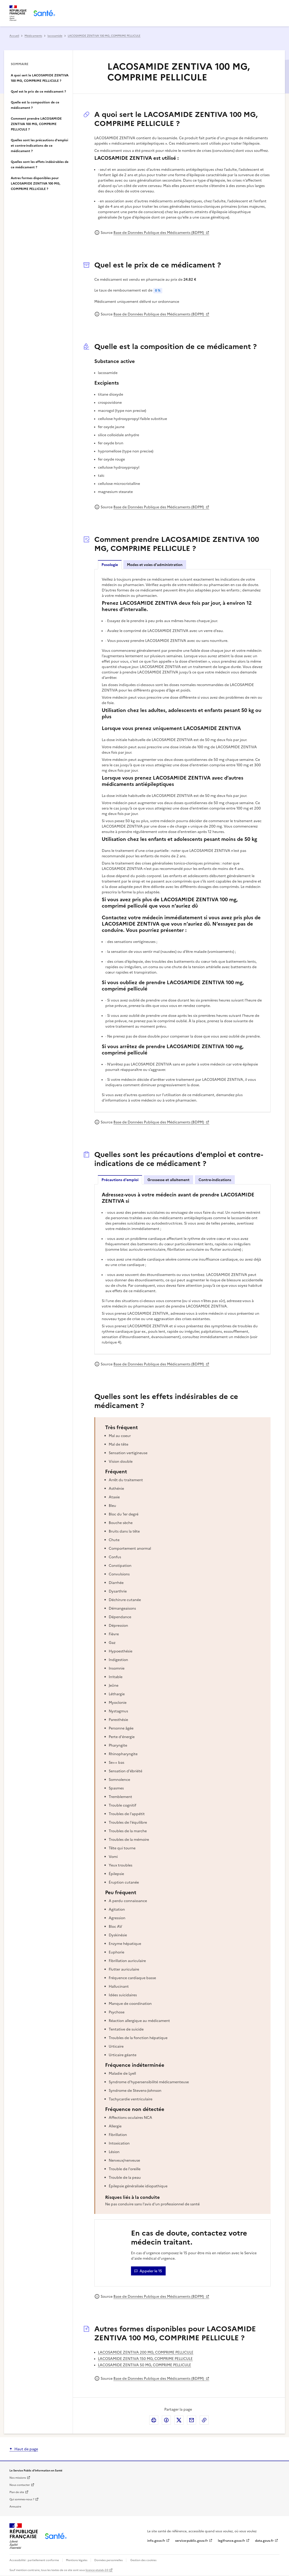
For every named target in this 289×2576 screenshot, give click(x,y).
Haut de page (26, 2449)
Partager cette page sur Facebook (166, 2420)
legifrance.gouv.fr (231, 2540)
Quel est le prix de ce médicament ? (38, 91)
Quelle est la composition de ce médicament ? (35, 105)
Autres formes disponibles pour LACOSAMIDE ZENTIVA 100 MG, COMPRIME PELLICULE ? (35, 183)
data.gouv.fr (264, 2540)
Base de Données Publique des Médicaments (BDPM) (159, 232)
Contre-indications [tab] (215, 1179)
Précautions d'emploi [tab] (120, 1179)
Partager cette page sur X (178, 2420)
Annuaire (15, 2507)
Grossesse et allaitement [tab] (168, 1179)
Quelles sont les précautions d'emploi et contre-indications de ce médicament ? (39, 145)
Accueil (14, 36)
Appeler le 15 (151, 2271)
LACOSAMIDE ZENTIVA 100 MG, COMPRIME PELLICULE (104, 36)
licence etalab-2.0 (97, 2570)
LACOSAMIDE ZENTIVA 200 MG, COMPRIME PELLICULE (145, 2352)
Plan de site (16, 2492)
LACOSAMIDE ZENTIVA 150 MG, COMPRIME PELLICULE (145, 2358)
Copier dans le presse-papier (204, 2420)
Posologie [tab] (110, 564)
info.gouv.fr (156, 2540)
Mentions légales (76, 2560)
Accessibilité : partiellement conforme (34, 2560)
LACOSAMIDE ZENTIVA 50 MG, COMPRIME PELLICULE (144, 2365)
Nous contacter (19, 2485)
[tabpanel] (182, 840)
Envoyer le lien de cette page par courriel (191, 2420)
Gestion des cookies (143, 2560)
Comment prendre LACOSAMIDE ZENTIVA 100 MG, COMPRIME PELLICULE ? (36, 124)
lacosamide (54, 36)
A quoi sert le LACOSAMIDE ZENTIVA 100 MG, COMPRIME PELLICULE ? (39, 78)
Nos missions (17, 2478)
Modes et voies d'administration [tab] (155, 564)
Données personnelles (108, 2560)
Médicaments (33, 36)
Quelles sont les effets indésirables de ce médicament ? (39, 165)
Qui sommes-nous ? (21, 2499)
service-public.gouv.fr (191, 2540)
